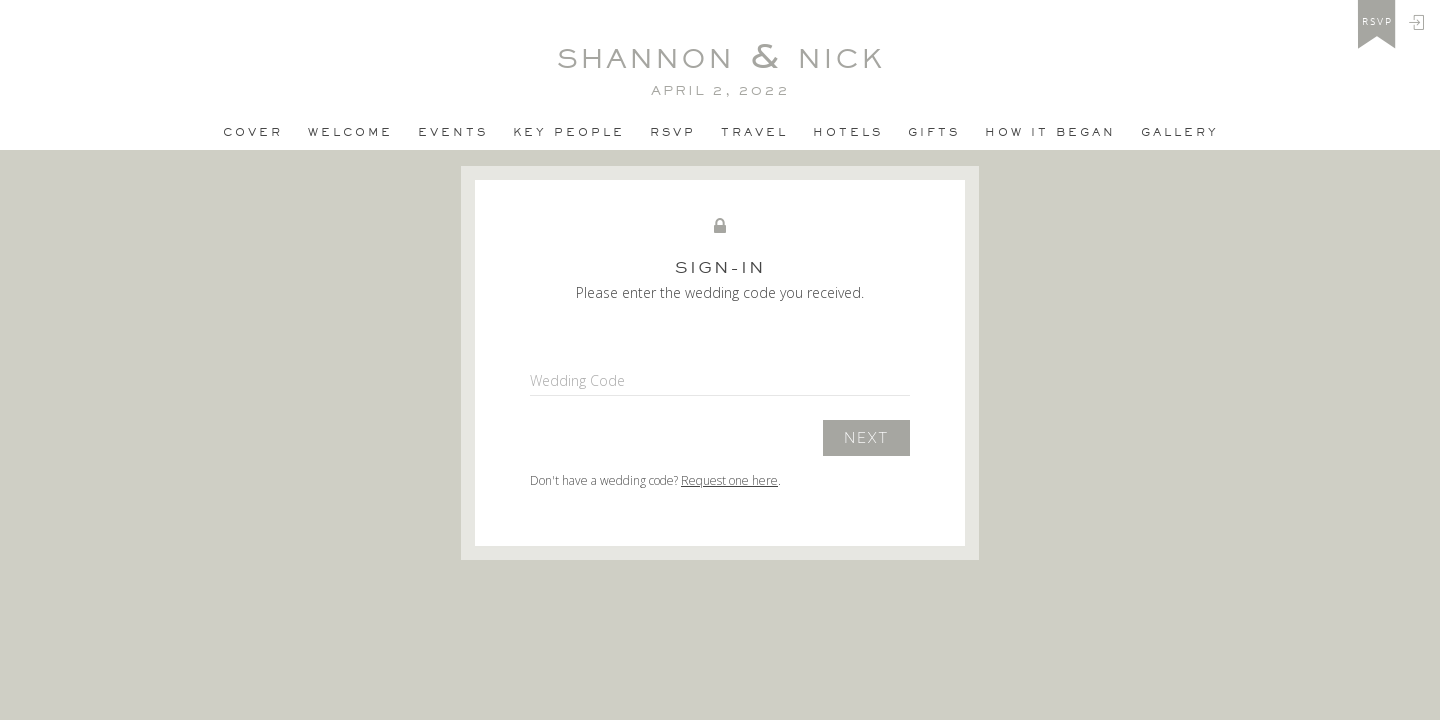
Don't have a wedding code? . (655, 480)
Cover (253, 132)
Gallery (1180, 132)
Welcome (350, 132)
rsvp (1377, 22)
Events (453, 132)
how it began (1050, 132)
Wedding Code (577, 380)
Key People (569, 132)
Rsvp (673, 132)
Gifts (934, 132)
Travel (754, 132)
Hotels (848, 132)
